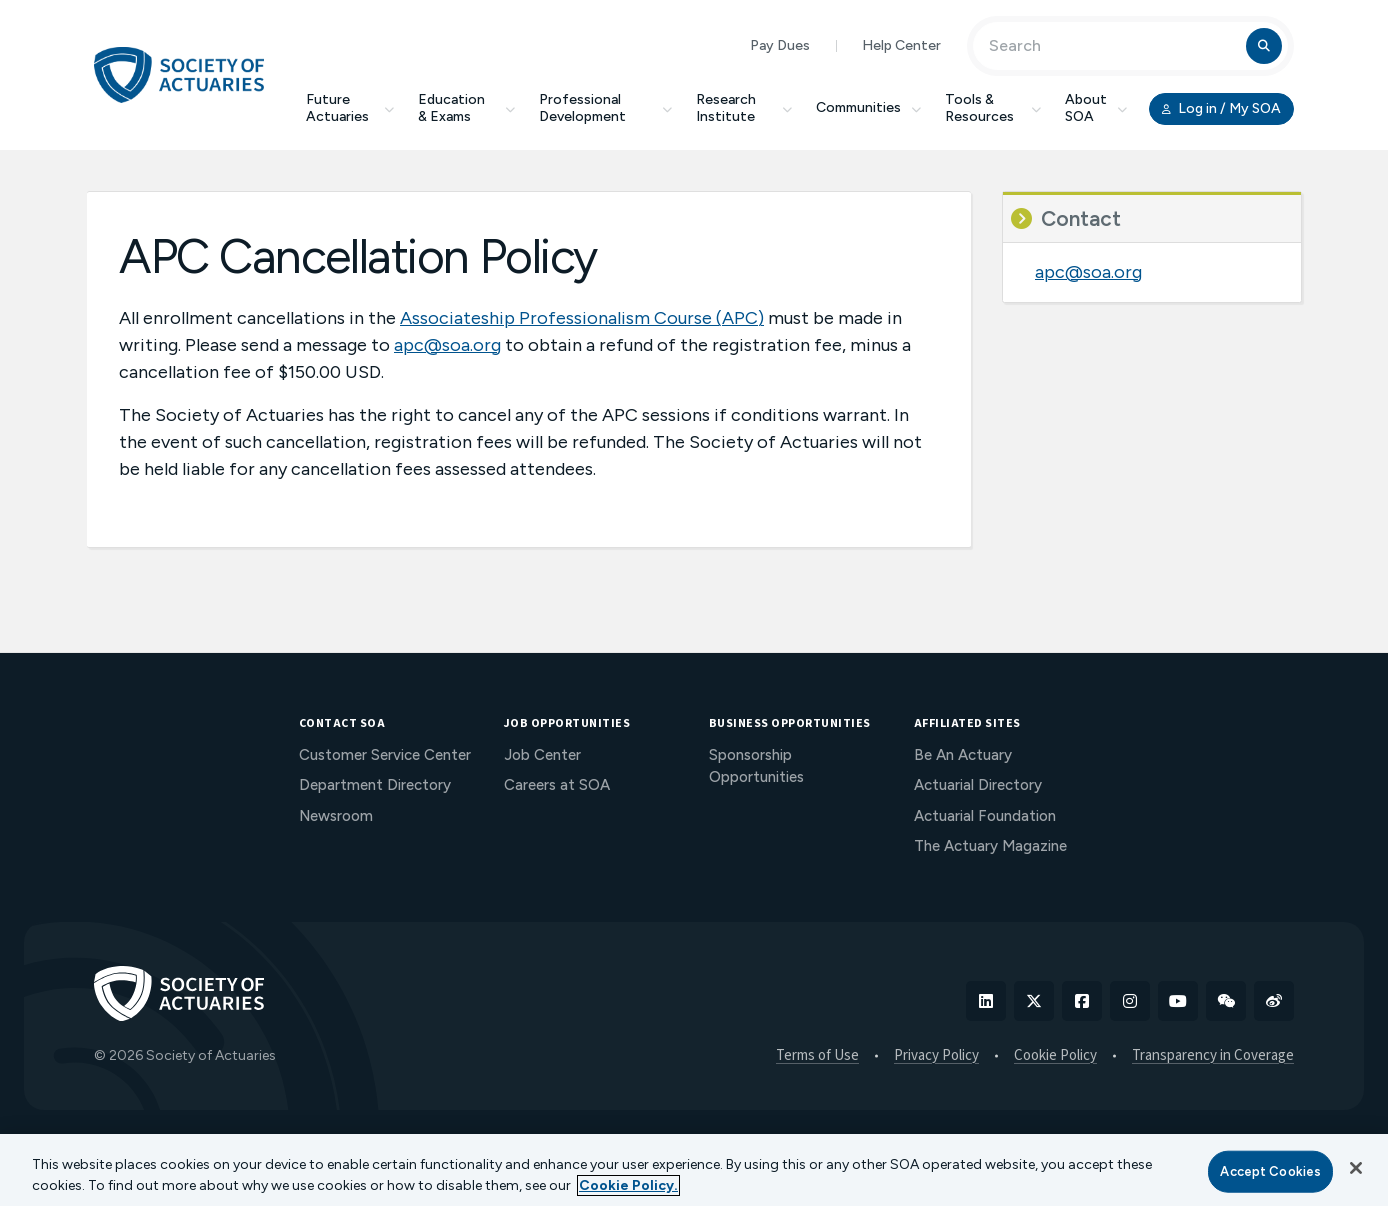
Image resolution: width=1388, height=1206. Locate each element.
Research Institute (744, 108)
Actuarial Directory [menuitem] (978, 785)
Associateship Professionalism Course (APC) (582, 318)
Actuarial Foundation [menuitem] (985, 816)
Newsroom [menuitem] (336, 816)
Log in (1221, 109)
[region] (694, 1170)
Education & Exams (466, 108)
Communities (868, 107)
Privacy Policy (936, 1056)
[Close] (1356, 1168)
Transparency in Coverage (1213, 1056)
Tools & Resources (993, 108)
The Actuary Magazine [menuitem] (990, 846)
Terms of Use (817, 1056)
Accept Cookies (1270, 1171)
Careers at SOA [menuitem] (557, 785)
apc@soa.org (447, 345)
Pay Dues (780, 45)
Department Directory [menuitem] (375, 785)
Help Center (901, 45)
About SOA (1096, 108)
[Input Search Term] (1112, 46)
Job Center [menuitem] (542, 755)
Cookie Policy (1055, 1056)
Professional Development (605, 108)
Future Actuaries (350, 108)
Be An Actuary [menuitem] (963, 755)
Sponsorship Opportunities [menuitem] (756, 766)
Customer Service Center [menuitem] (385, 755)
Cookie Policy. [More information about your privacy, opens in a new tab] (628, 1185)
